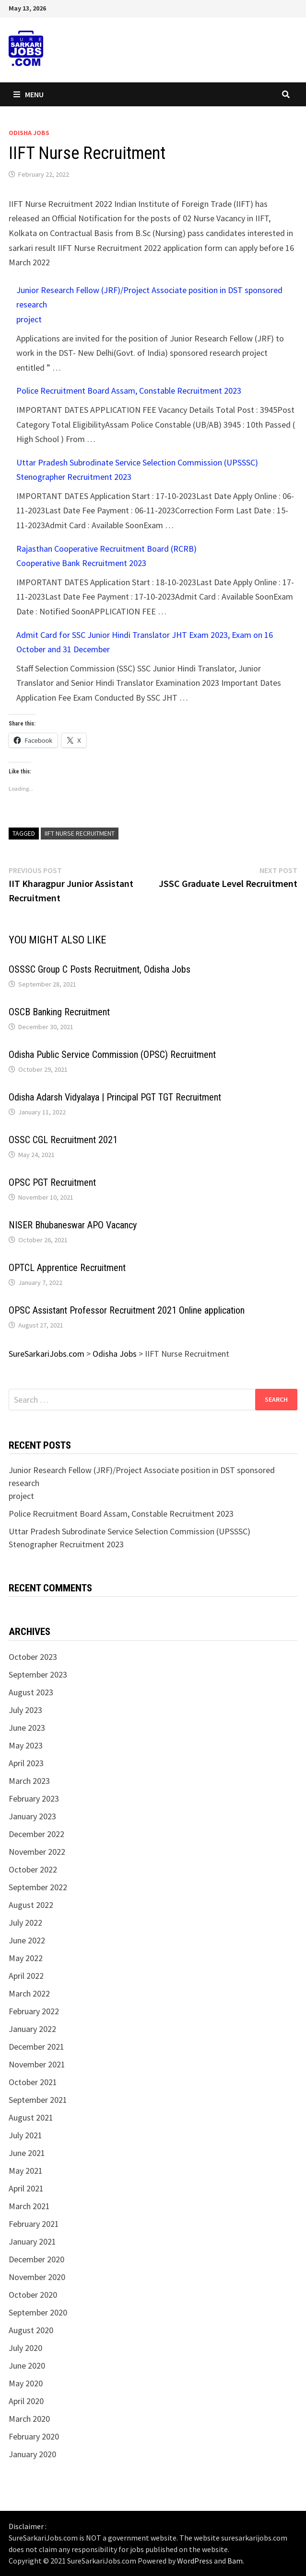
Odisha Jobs (29, 132)
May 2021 (26, 2170)
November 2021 (37, 2064)
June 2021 (27, 2152)
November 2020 (37, 2276)
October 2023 (33, 1656)
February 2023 (34, 1798)
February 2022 (34, 2011)
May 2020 (26, 2383)
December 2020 (36, 2259)
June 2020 (27, 2365)
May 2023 (26, 1745)
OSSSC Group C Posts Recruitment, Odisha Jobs (99, 969)
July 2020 (25, 2347)
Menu (28, 94)
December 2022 (36, 1833)
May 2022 (26, 1957)
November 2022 (37, 1851)
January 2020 (32, 2454)
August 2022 (31, 1904)
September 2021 (38, 2099)
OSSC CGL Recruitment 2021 (63, 1140)
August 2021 (31, 2117)
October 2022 (33, 1869)
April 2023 (26, 1763)
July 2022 (25, 1922)
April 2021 (26, 2188)
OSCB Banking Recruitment (59, 1012)
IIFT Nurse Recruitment (80, 833)
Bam (235, 2560)
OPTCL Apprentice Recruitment (67, 1267)
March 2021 (29, 2206)
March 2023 (29, 1780)
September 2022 (38, 1887)
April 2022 (26, 1975)
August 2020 (31, 2330)
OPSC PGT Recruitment (52, 1182)
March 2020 (29, 2418)
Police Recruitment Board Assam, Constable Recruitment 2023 (128, 390)
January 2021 (32, 2241)
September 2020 (38, 2312)
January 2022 (32, 2028)
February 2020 (34, 2436)
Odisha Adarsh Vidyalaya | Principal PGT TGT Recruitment (115, 1097)
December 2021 (36, 2046)
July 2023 (25, 1709)
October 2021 (33, 2082)
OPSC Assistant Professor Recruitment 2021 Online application (127, 1310)
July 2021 (25, 2135)
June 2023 (27, 1727)
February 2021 (34, 2223)
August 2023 (31, 1692)
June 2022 (27, 1940)
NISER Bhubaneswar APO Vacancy (73, 1225)
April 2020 (26, 2400)
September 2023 (38, 1674)
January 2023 (32, 1816)
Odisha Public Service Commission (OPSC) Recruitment (112, 1054)
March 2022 (29, 1993)
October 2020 (33, 2294)
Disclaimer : (28, 2526)
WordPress (194, 2560)
